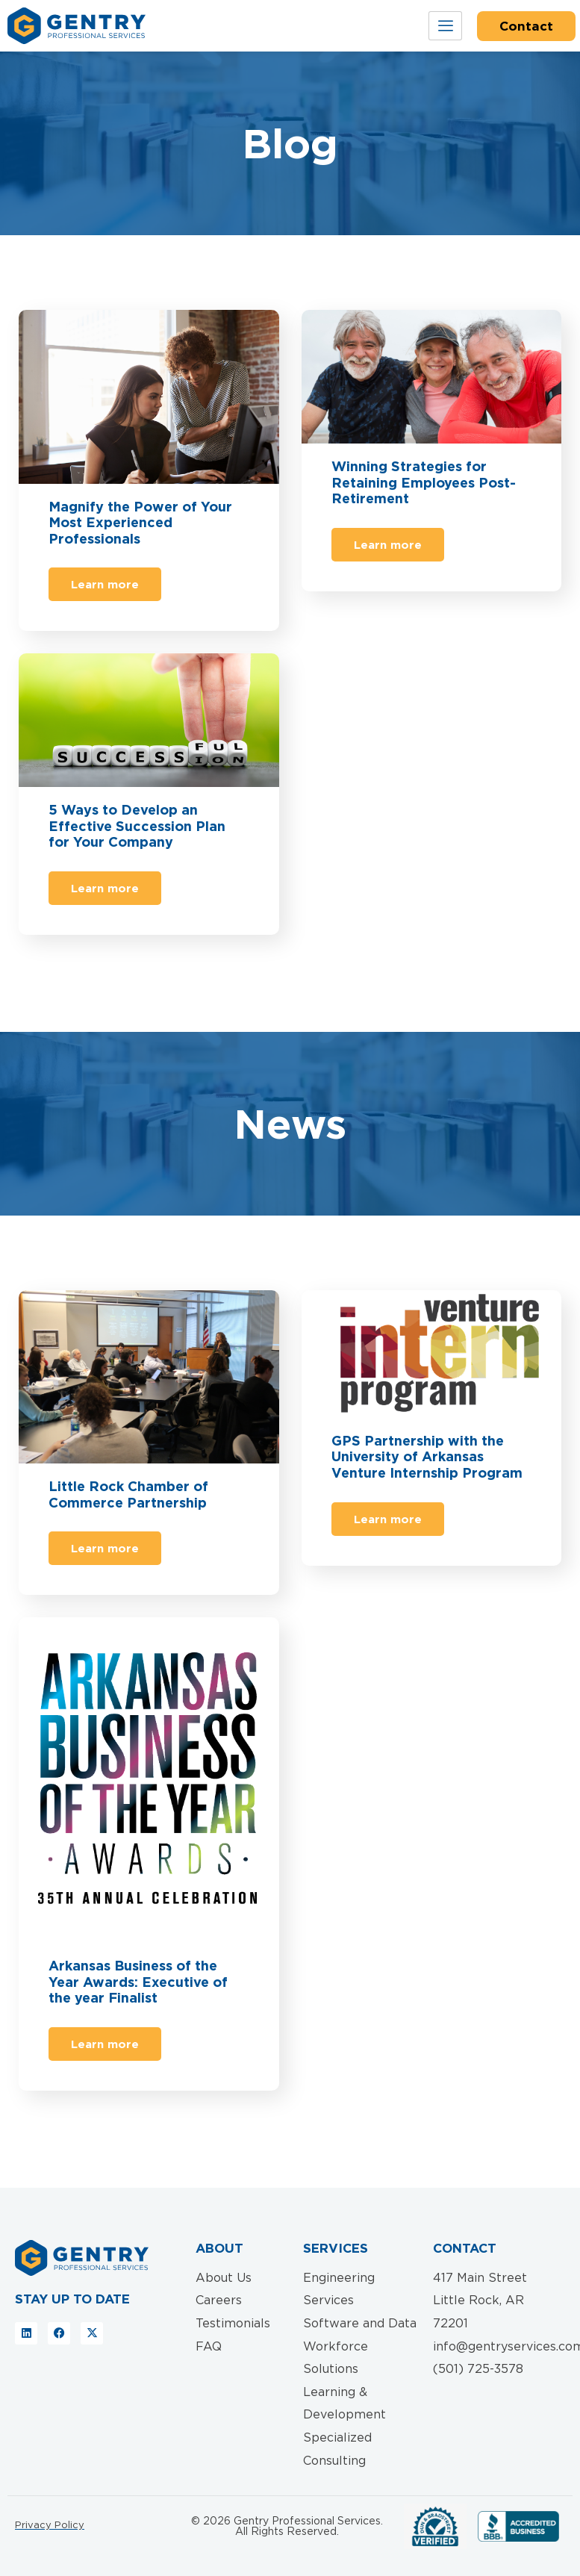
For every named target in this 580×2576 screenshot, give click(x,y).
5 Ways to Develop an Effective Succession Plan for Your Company (137, 825)
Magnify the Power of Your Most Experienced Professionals (140, 522)
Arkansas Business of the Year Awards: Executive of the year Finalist (138, 1981)
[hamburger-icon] (445, 25)
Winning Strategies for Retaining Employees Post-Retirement (423, 481)
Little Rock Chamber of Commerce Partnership (128, 1494)
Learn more (105, 584)
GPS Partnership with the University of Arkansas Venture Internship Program (427, 1456)
